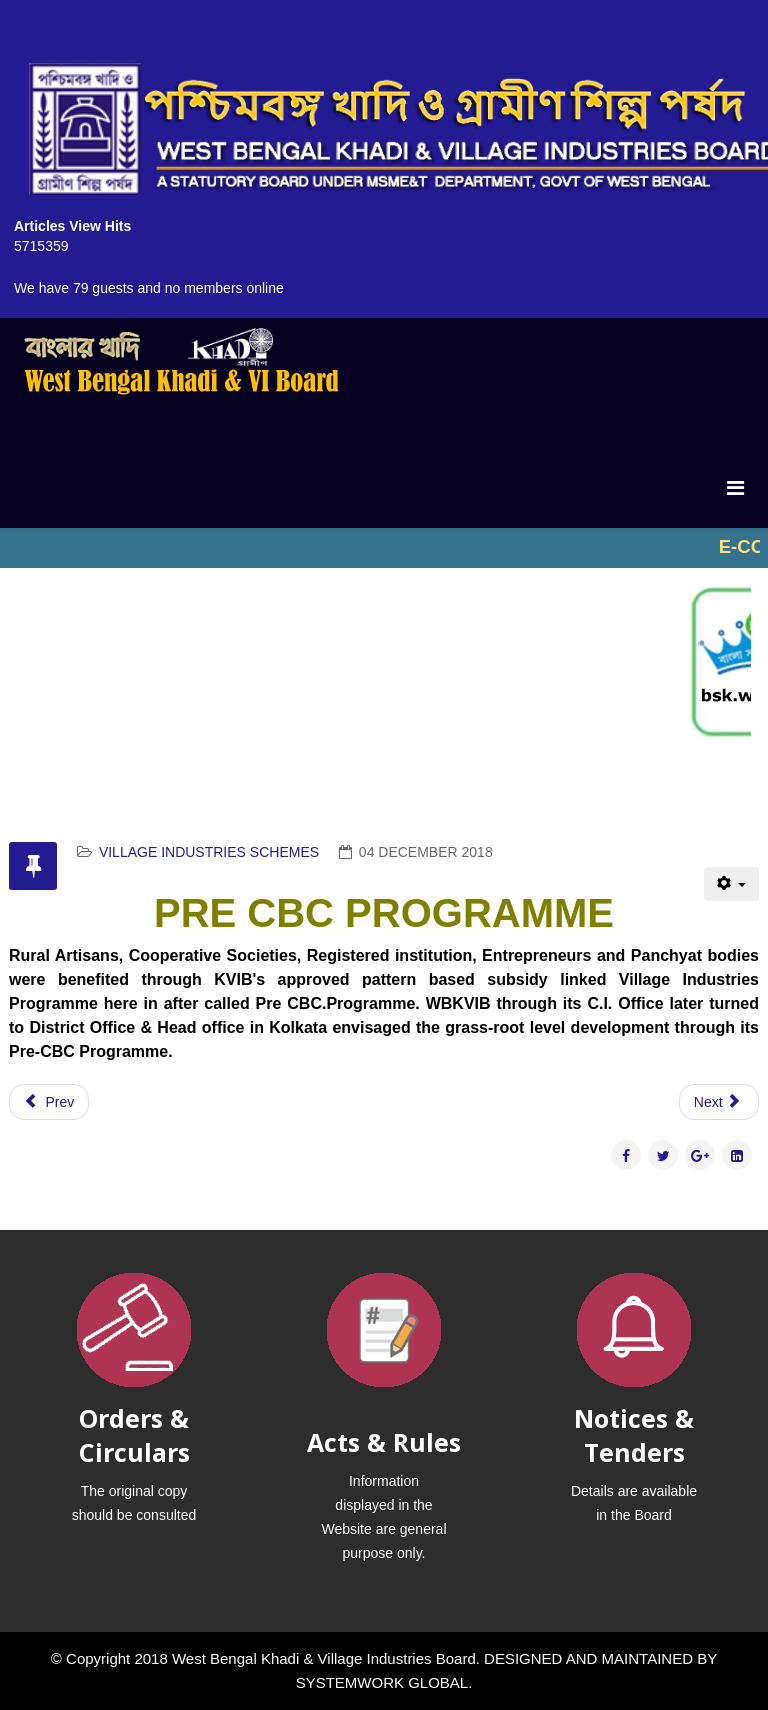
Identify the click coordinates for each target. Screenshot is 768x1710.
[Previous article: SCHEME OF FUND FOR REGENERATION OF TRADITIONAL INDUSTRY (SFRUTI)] (49, 1102)
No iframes (384, 548)
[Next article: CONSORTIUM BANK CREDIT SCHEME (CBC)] (719, 1102)
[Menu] (735, 488)
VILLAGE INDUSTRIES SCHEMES (209, 852)
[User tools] (731, 884)
